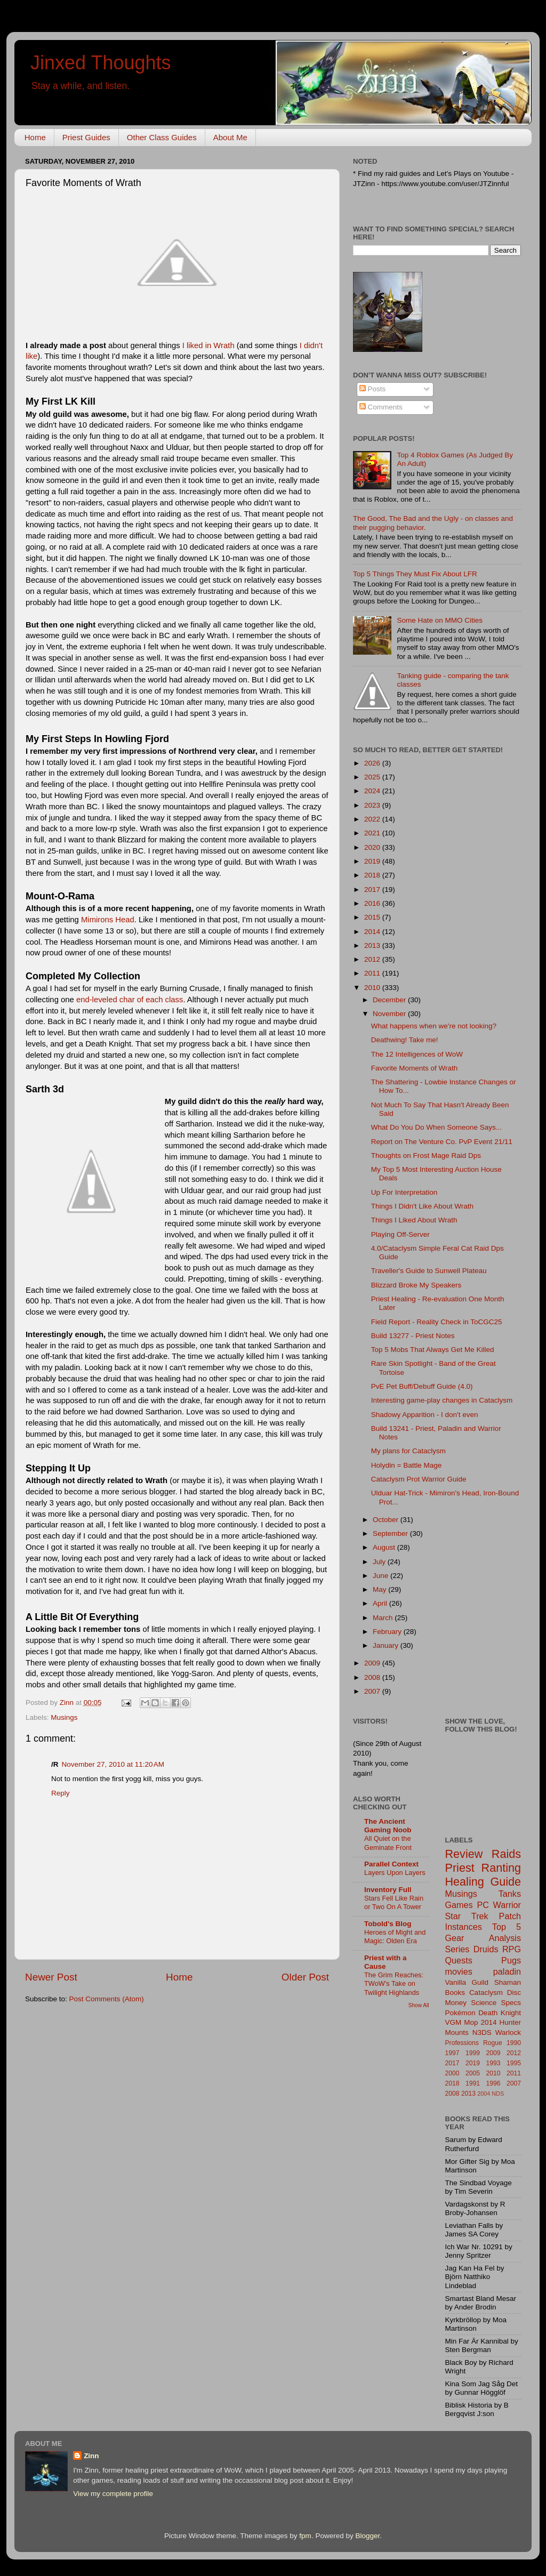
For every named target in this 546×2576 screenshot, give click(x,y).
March (384, 1618)
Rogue (492, 2043)
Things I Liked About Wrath (414, 1220)
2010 (373, 988)
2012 (373, 959)
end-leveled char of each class (129, 999)
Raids (506, 1854)
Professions (462, 2043)
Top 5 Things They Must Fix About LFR (415, 574)
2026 (373, 763)
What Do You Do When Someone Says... (436, 1127)
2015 (373, 917)
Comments (381, 407)
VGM (453, 2022)
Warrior (507, 1905)
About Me (230, 137)
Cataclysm (486, 1993)
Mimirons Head (107, 919)
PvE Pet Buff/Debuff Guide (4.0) (422, 1386)
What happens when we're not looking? (433, 1026)
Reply (60, 1793)
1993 (493, 2063)
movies (458, 1971)
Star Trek (466, 1916)
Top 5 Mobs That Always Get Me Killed (432, 1350)
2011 (373, 973)
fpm (305, 2536)
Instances (463, 1926)
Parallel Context (391, 1864)
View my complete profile (113, 2494)
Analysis (505, 1938)
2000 (452, 2073)
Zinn (91, 2456)
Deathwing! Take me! (404, 1040)
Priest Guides (86, 137)
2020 (373, 847)
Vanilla (456, 1982)
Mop (471, 2022)
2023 (373, 805)
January (386, 1645)
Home (35, 137)
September (391, 1533)
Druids (486, 1949)
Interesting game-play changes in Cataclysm (442, 1400)
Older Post (305, 1977)
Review (464, 1854)
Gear (454, 1938)
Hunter (510, 2022)
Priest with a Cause (385, 1962)
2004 (483, 2093)
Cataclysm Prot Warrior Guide (419, 1479)
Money (456, 2003)
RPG (511, 1949)
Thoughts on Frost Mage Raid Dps (426, 1156)
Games (459, 1905)
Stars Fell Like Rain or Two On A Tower (393, 1902)
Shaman (507, 1982)
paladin (507, 1971)
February (388, 1632)
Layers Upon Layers (394, 1873)
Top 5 (506, 1926)
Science (483, 2003)
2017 (373, 889)
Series (457, 1949)
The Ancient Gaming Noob (388, 1825)
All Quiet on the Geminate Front (388, 1842)
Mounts (457, 2032)
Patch (510, 1916)
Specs (511, 2003)
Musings (64, 1717)
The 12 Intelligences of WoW (417, 1054)
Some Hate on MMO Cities (440, 620)
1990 (514, 2043)
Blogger (367, 2536)
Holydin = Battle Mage (406, 1465)
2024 (373, 791)
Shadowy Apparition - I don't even (424, 1415)
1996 (493, 2083)
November (390, 1014)
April (381, 1603)
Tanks (510, 1893)
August (385, 1547)
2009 (373, 1663)
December (390, 1000)
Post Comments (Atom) (106, 1999)
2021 (373, 833)
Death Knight (499, 2013)
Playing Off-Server (400, 1234)
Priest (460, 1867)
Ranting (501, 1867)
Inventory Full (388, 1890)
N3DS (482, 2032)
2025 (373, 777)
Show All (418, 2005)
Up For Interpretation (404, 1192)
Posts (372, 389)
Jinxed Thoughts (100, 63)
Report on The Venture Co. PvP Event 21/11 (441, 1142)
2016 (373, 903)
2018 (373, 875)
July (380, 1562)
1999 (472, 2053)
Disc (514, 1993)
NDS (498, 2093)
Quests (458, 1960)
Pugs (511, 1960)
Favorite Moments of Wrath (414, 1068)
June (381, 1576)
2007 (373, 1691)
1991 (472, 2083)
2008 (373, 1677)
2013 (373, 945)
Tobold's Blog (387, 1924)
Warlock (508, 2032)
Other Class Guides (162, 137)
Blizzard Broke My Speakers (416, 1285)
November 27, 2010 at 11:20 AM (113, 1764)
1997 (452, 2053)
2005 (472, 2073)
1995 (514, 2063)
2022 (373, 819)
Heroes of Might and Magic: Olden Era (394, 1936)
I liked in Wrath (208, 345)
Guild (480, 1982)
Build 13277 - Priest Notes (413, 1336)
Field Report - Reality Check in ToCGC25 (436, 1322)
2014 (373, 932)
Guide (505, 1881)
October (386, 1520)
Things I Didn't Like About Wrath (422, 1206)
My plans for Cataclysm (408, 1451)
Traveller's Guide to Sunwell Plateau (429, 1271)
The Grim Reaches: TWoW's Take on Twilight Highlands (393, 1984)
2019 (373, 861)
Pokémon (460, 2013)
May (380, 1589)
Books (455, 1993)
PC (483, 1905)
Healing (464, 1881)
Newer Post (51, 1977)
